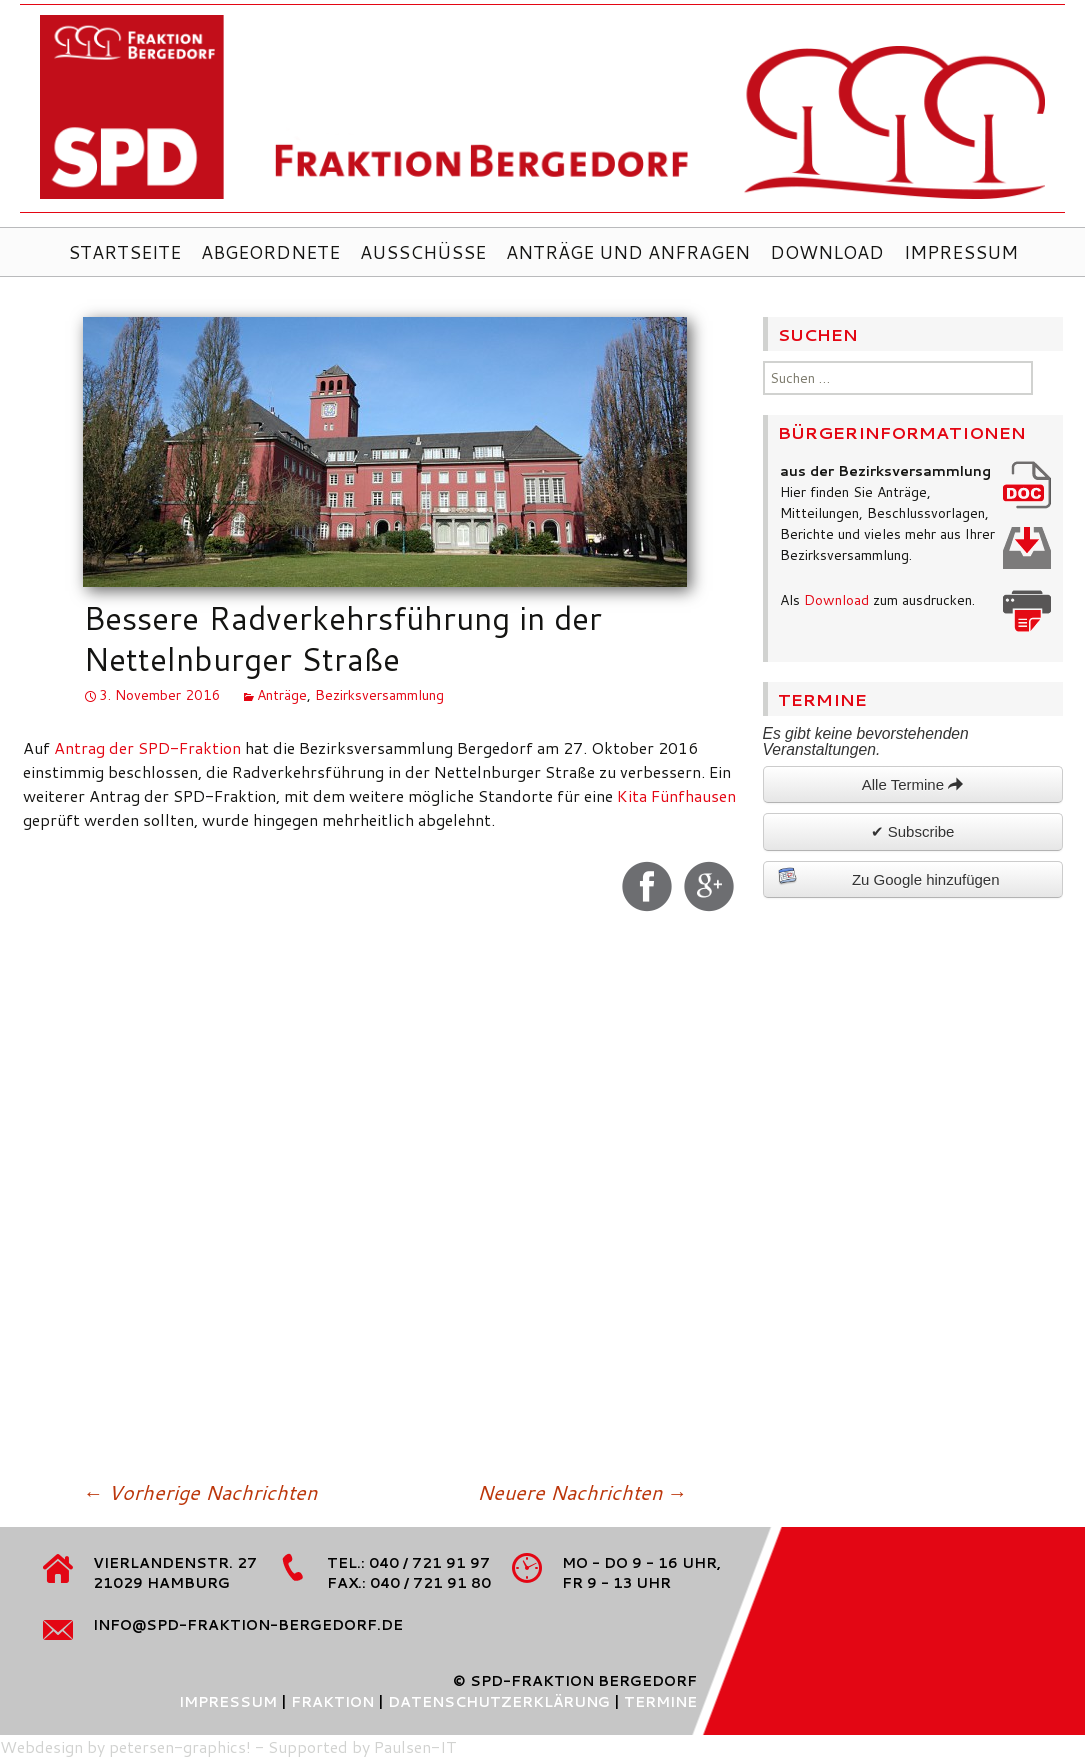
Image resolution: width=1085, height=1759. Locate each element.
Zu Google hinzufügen (889, 877)
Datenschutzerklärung (499, 1702)
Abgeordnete (270, 252)
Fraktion (332, 1702)
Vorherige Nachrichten (200, 1492)
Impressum (961, 252)
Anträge (282, 695)
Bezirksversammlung (379, 695)
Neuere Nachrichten (582, 1492)
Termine (660, 1702)
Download (827, 252)
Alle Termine (912, 784)
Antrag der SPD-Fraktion (147, 747)
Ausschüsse (423, 252)
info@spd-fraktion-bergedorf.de (248, 1625)
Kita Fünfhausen (676, 795)
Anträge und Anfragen (628, 252)
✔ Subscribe (913, 831)
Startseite (124, 252)
